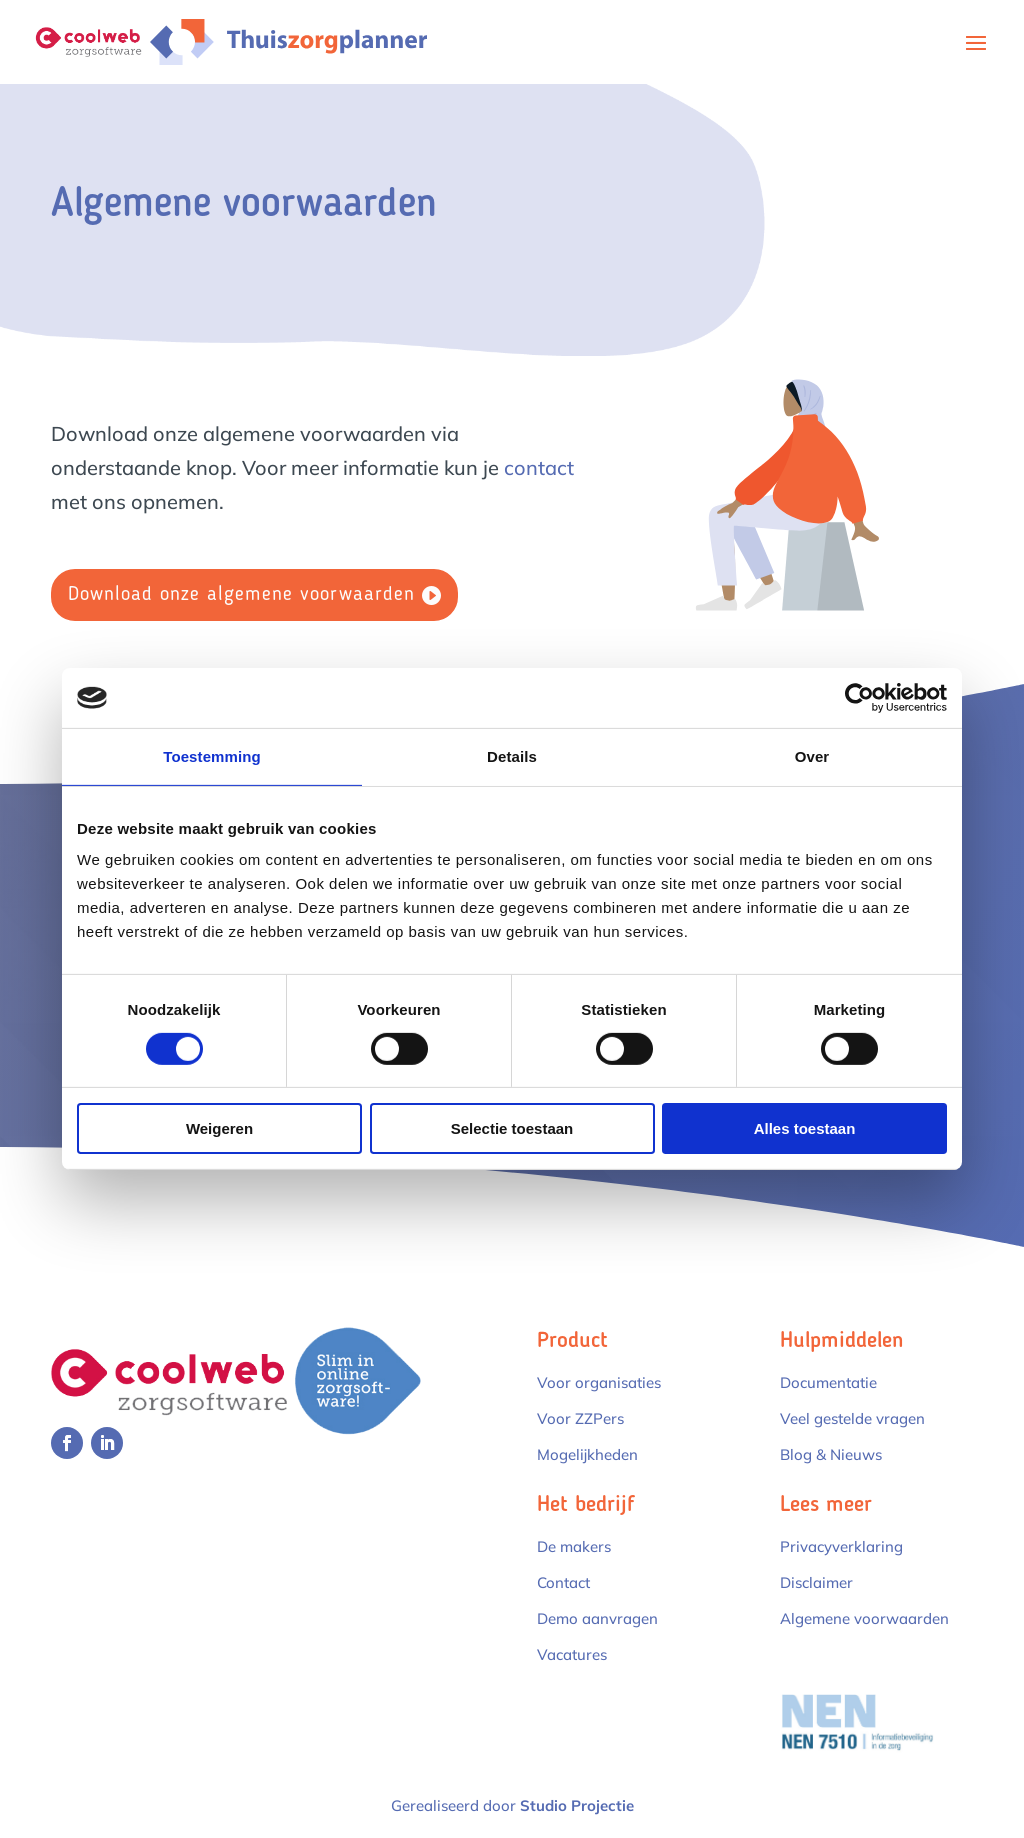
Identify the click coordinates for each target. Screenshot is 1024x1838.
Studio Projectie (577, 1805)
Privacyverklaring (841, 1546)
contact (539, 467)
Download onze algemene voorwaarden (241, 595)
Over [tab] (812, 756)
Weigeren (219, 1128)
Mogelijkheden (587, 1454)
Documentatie (828, 1382)
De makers (574, 1546)
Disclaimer (816, 1582)
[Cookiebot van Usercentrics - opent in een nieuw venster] (859, 698)
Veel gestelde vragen (852, 1418)
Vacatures (572, 1654)
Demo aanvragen (597, 1618)
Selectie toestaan (512, 1128)
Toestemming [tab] (212, 756)
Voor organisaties (599, 1382)
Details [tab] (512, 756)
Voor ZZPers (580, 1418)
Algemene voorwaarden (864, 1618)
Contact (563, 1582)
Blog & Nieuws (831, 1454)
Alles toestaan (805, 1128)
